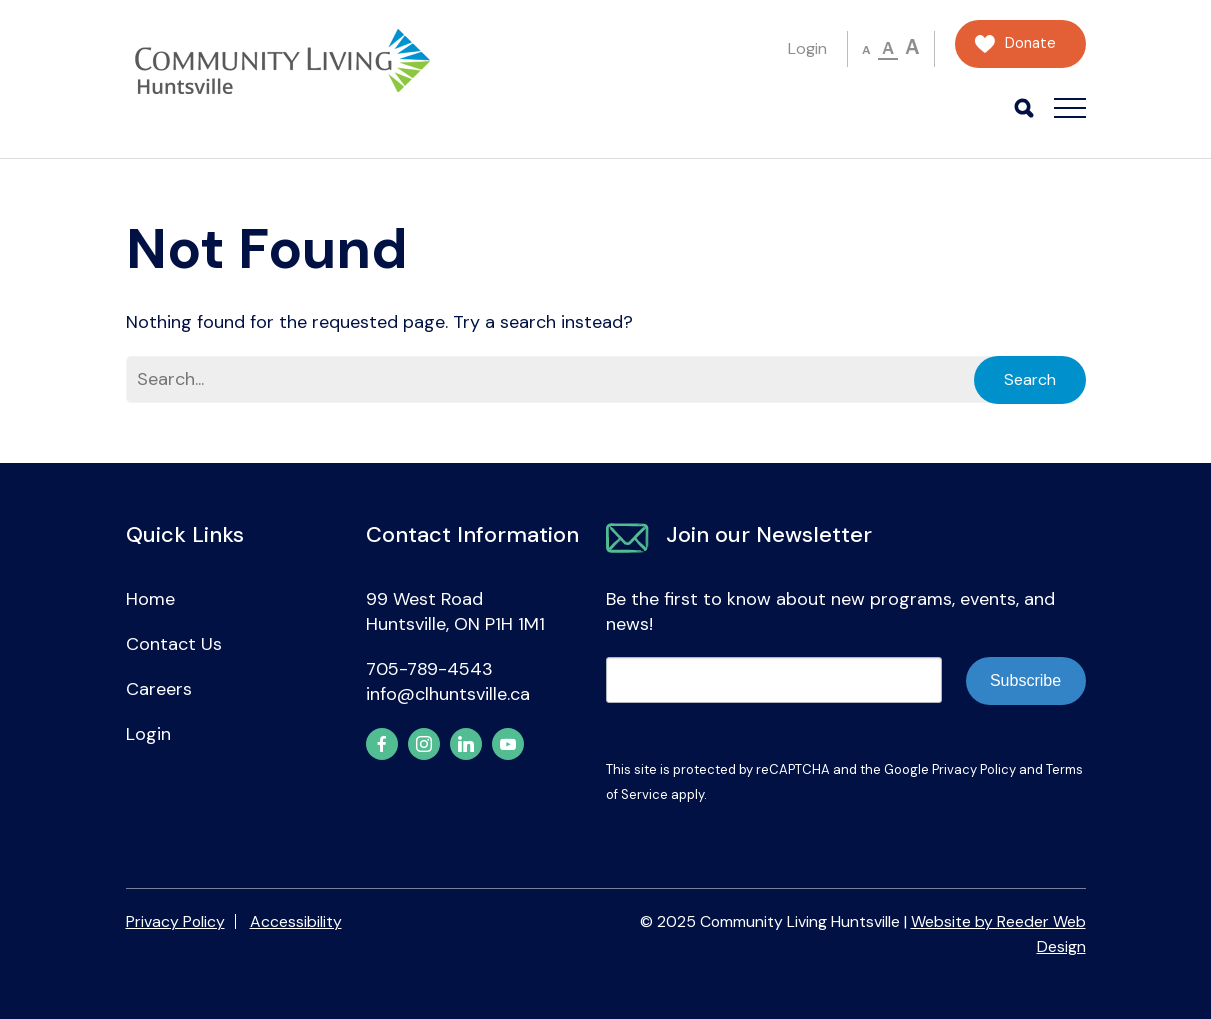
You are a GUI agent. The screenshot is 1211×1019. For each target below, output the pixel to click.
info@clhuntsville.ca (448, 694)
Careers (159, 689)
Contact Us (174, 644)
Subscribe (1025, 680)
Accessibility (296, 921)
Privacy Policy (974, 769)
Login (807, 48)
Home (150, 599)
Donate (1030, 43)
